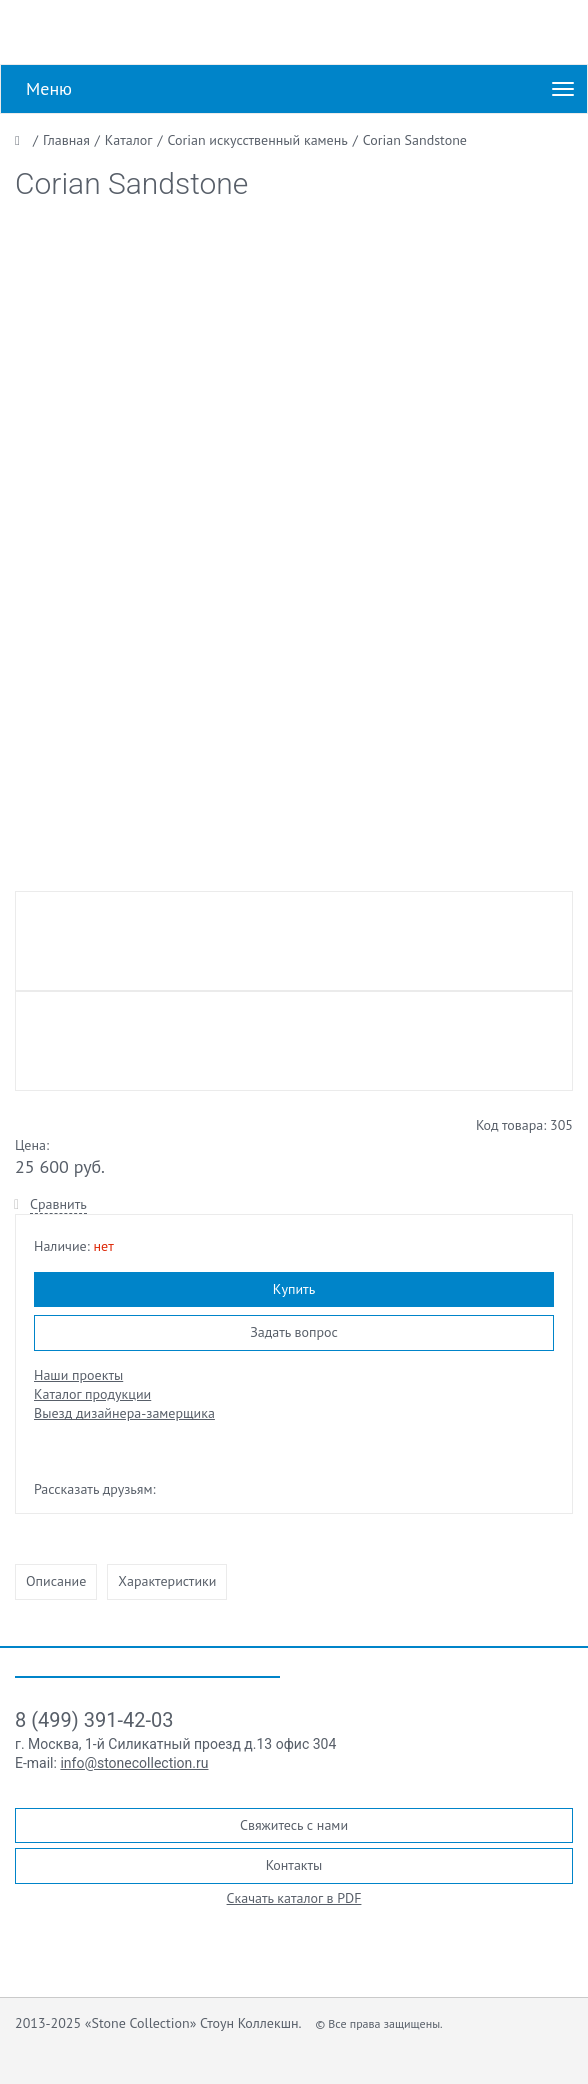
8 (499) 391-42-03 (94, 1720)
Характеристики (167, 1581)
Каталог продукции (92, 1394)
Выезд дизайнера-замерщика (124, 1413)
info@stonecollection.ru (134, 1763)
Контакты (294, 1865)
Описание (56, 1581)
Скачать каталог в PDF (294, 1898)
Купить (294, 1289)
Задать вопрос (294, 1332)
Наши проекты (78, 1375)
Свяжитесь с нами (294, 1825)
